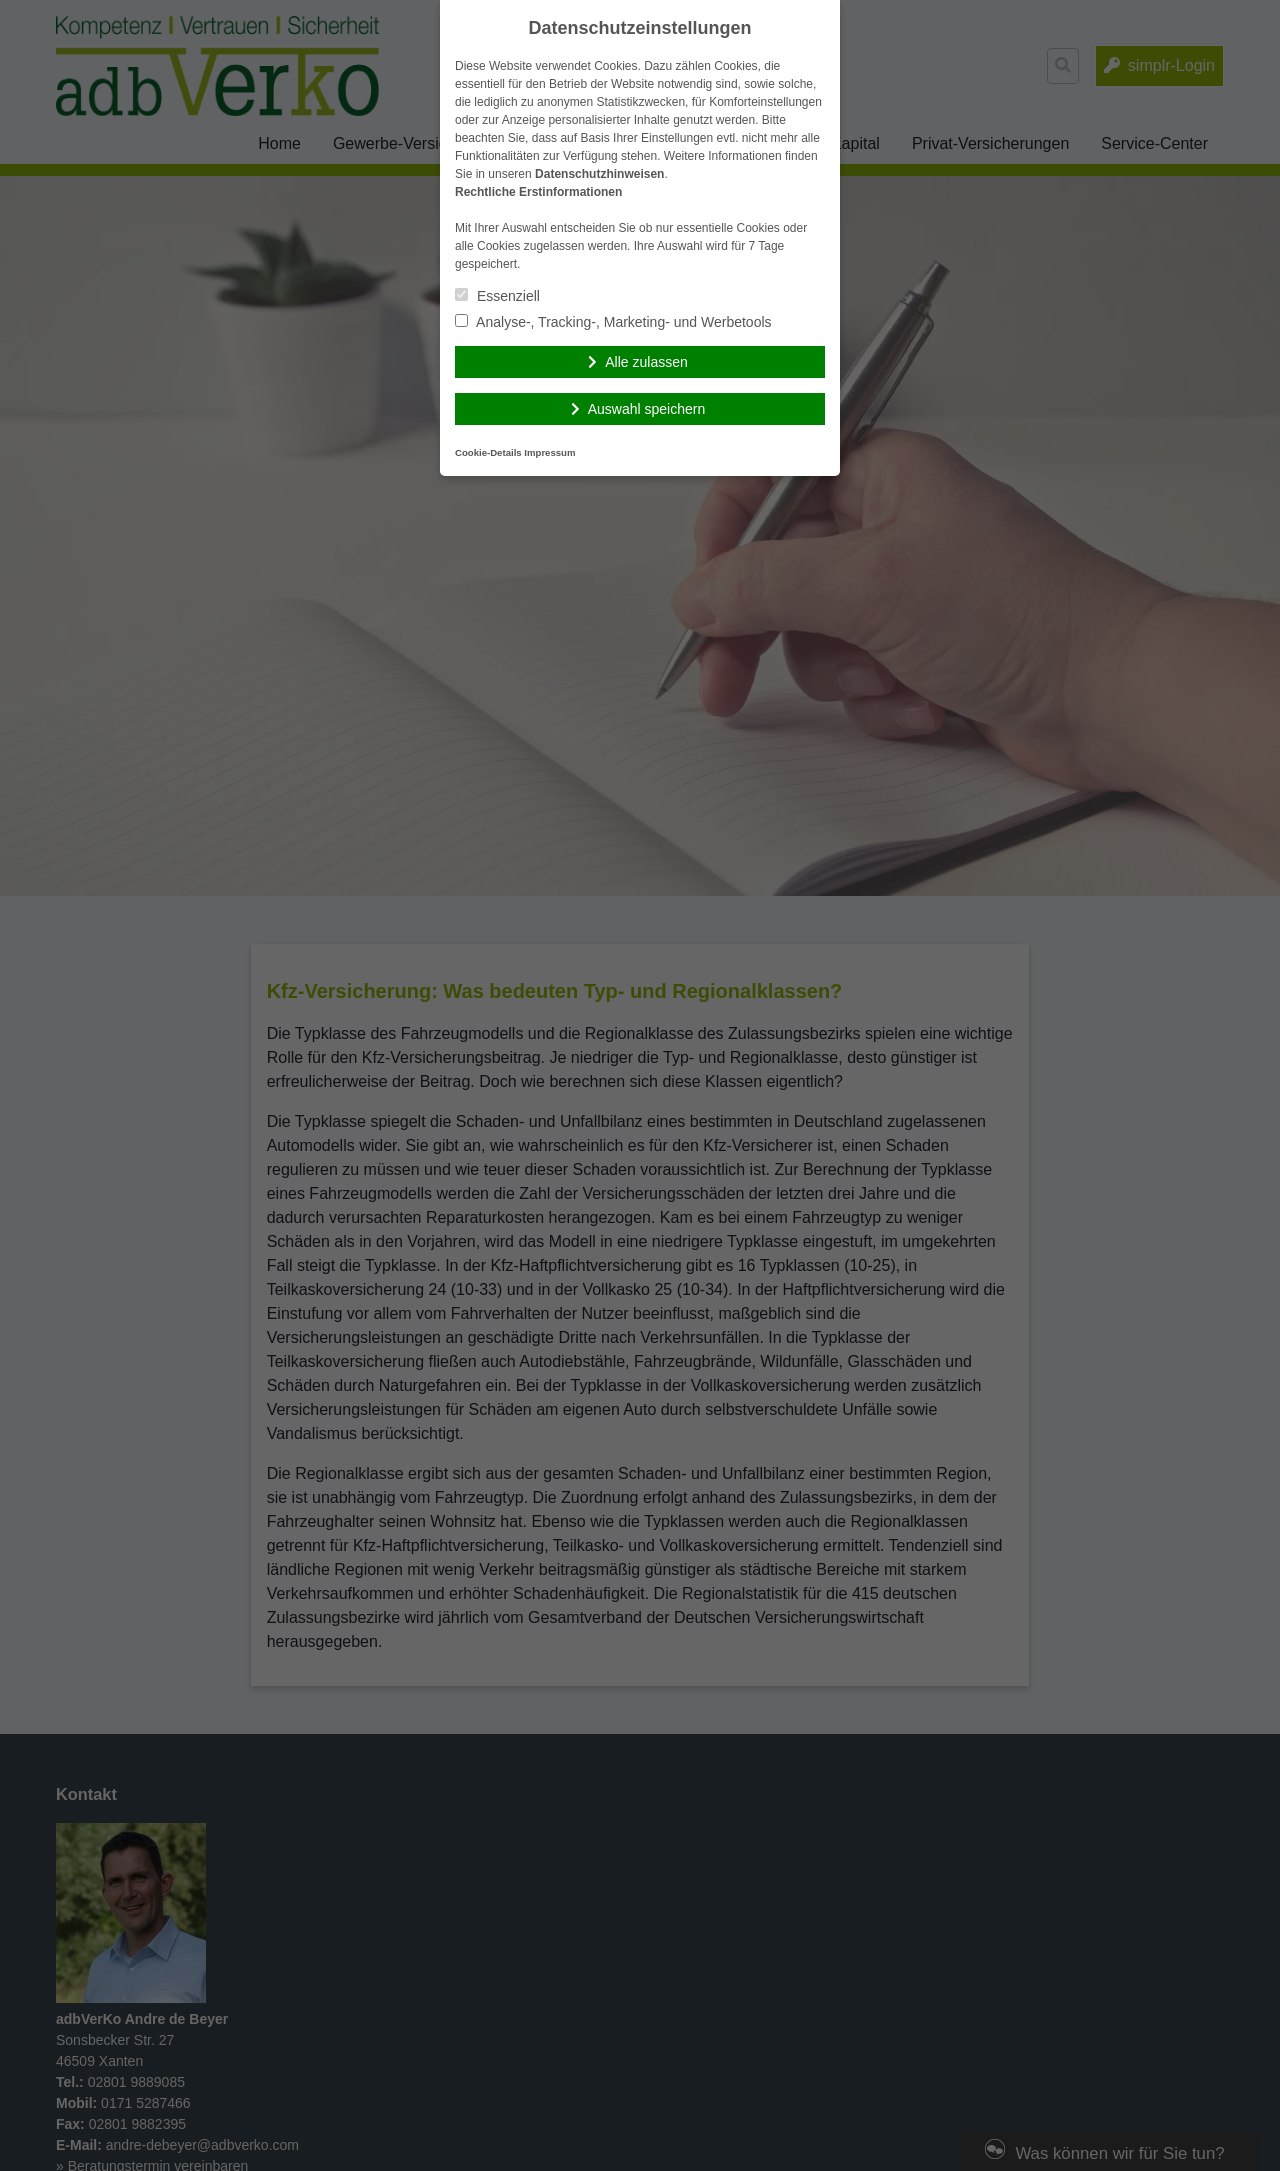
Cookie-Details (488, 452)
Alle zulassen (646, 362)
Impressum (549, 452)
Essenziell (497, 296)
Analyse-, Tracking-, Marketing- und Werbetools (613, 322)
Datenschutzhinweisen (599, 174)
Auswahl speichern (647, 409)
